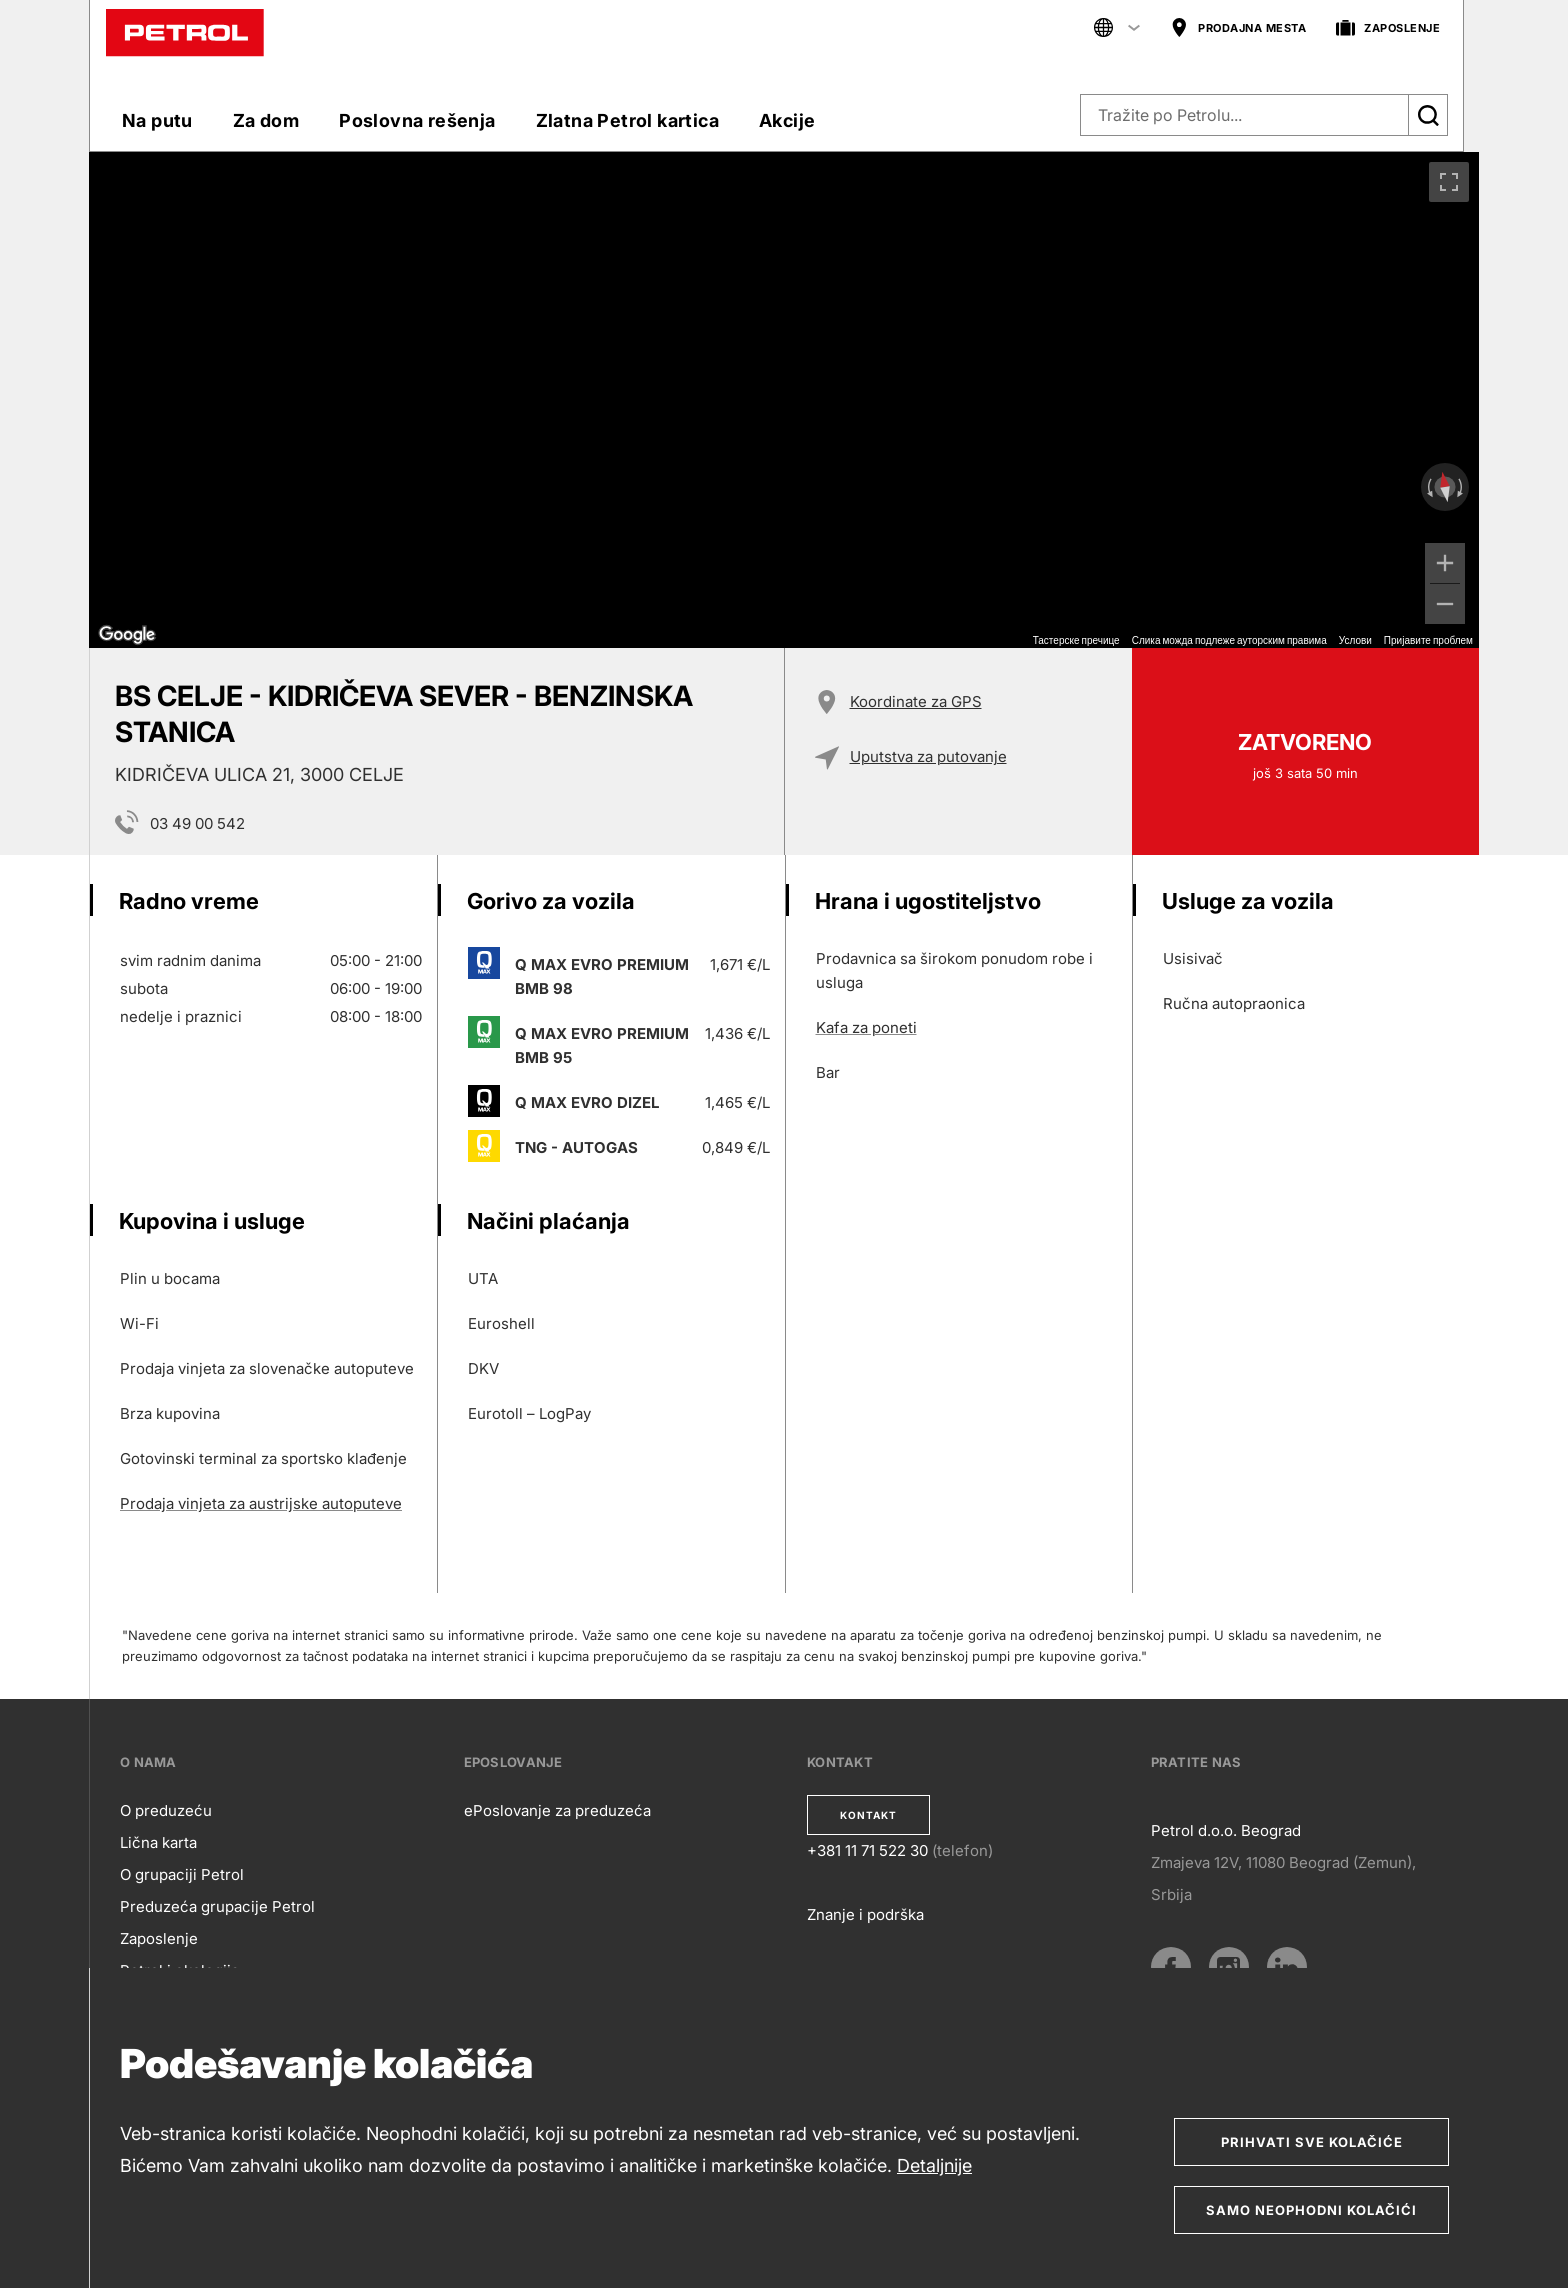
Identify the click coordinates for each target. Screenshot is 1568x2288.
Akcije (787, 120)
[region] (784, 400)
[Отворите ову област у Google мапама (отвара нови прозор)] (127, 635)
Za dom (266, 120)
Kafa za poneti (866, 1027)
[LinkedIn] (1287, 1967)
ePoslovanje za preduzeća (557, 1810)
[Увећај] (1445, 563)
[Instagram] (1229, 1967)
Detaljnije (934, 2165)
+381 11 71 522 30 (867, 1850)
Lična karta (158, 1842)
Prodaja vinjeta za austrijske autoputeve (261, 1503)
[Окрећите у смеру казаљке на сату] (1462, 487)
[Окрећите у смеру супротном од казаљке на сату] (1428, 487)
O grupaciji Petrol (182, 1874)
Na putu (157, 120)
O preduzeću (166, 1810)
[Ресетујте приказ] (1445, 487)
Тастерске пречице (1076, 640)
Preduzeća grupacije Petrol (217, 1906)
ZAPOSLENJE (1388, 28)
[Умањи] (1445, 604)
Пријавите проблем (1428, 640)
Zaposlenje (159, 1938)
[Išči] (1428, 115)
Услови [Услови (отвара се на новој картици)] (1355, 640)
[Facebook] (1171, 1967)
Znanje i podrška (865, 1914)
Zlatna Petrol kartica (627, 120)
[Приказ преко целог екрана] (1449, 182)
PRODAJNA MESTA (1238, 28)
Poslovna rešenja (417, 120)
